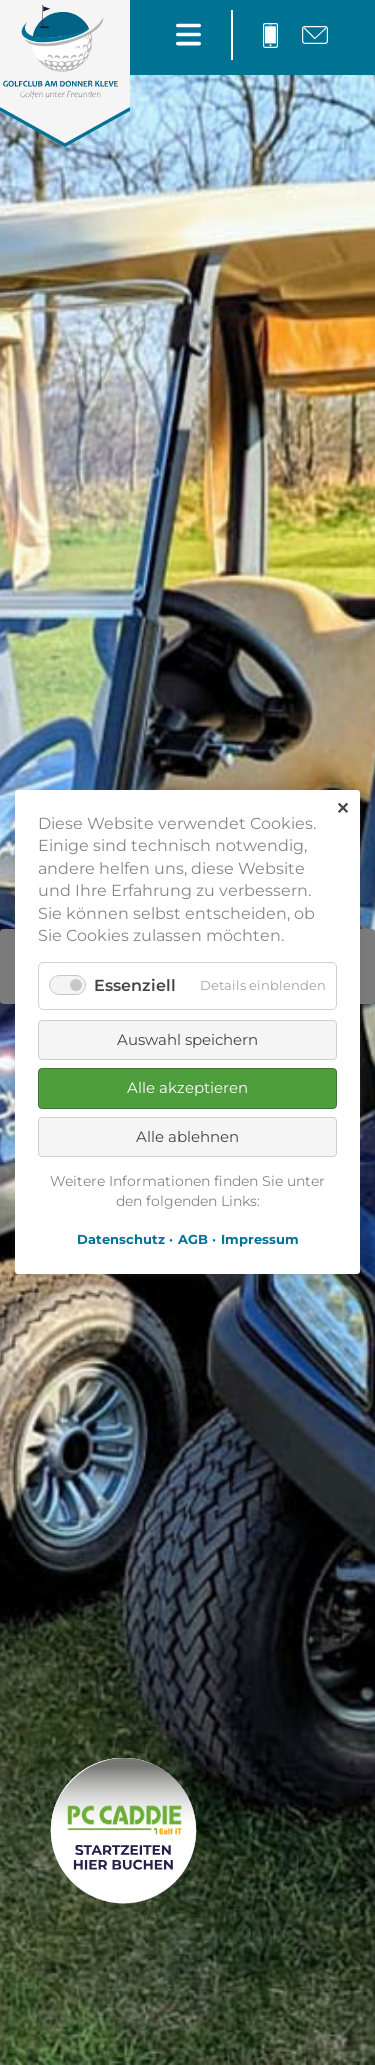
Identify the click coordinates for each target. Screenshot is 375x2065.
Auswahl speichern (187, 1039)
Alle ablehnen (187, 1136)
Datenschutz (121, 1240)
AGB (193, 1240)
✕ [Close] (342, 808)
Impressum (260, 1240)
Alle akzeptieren (187, 1087)
